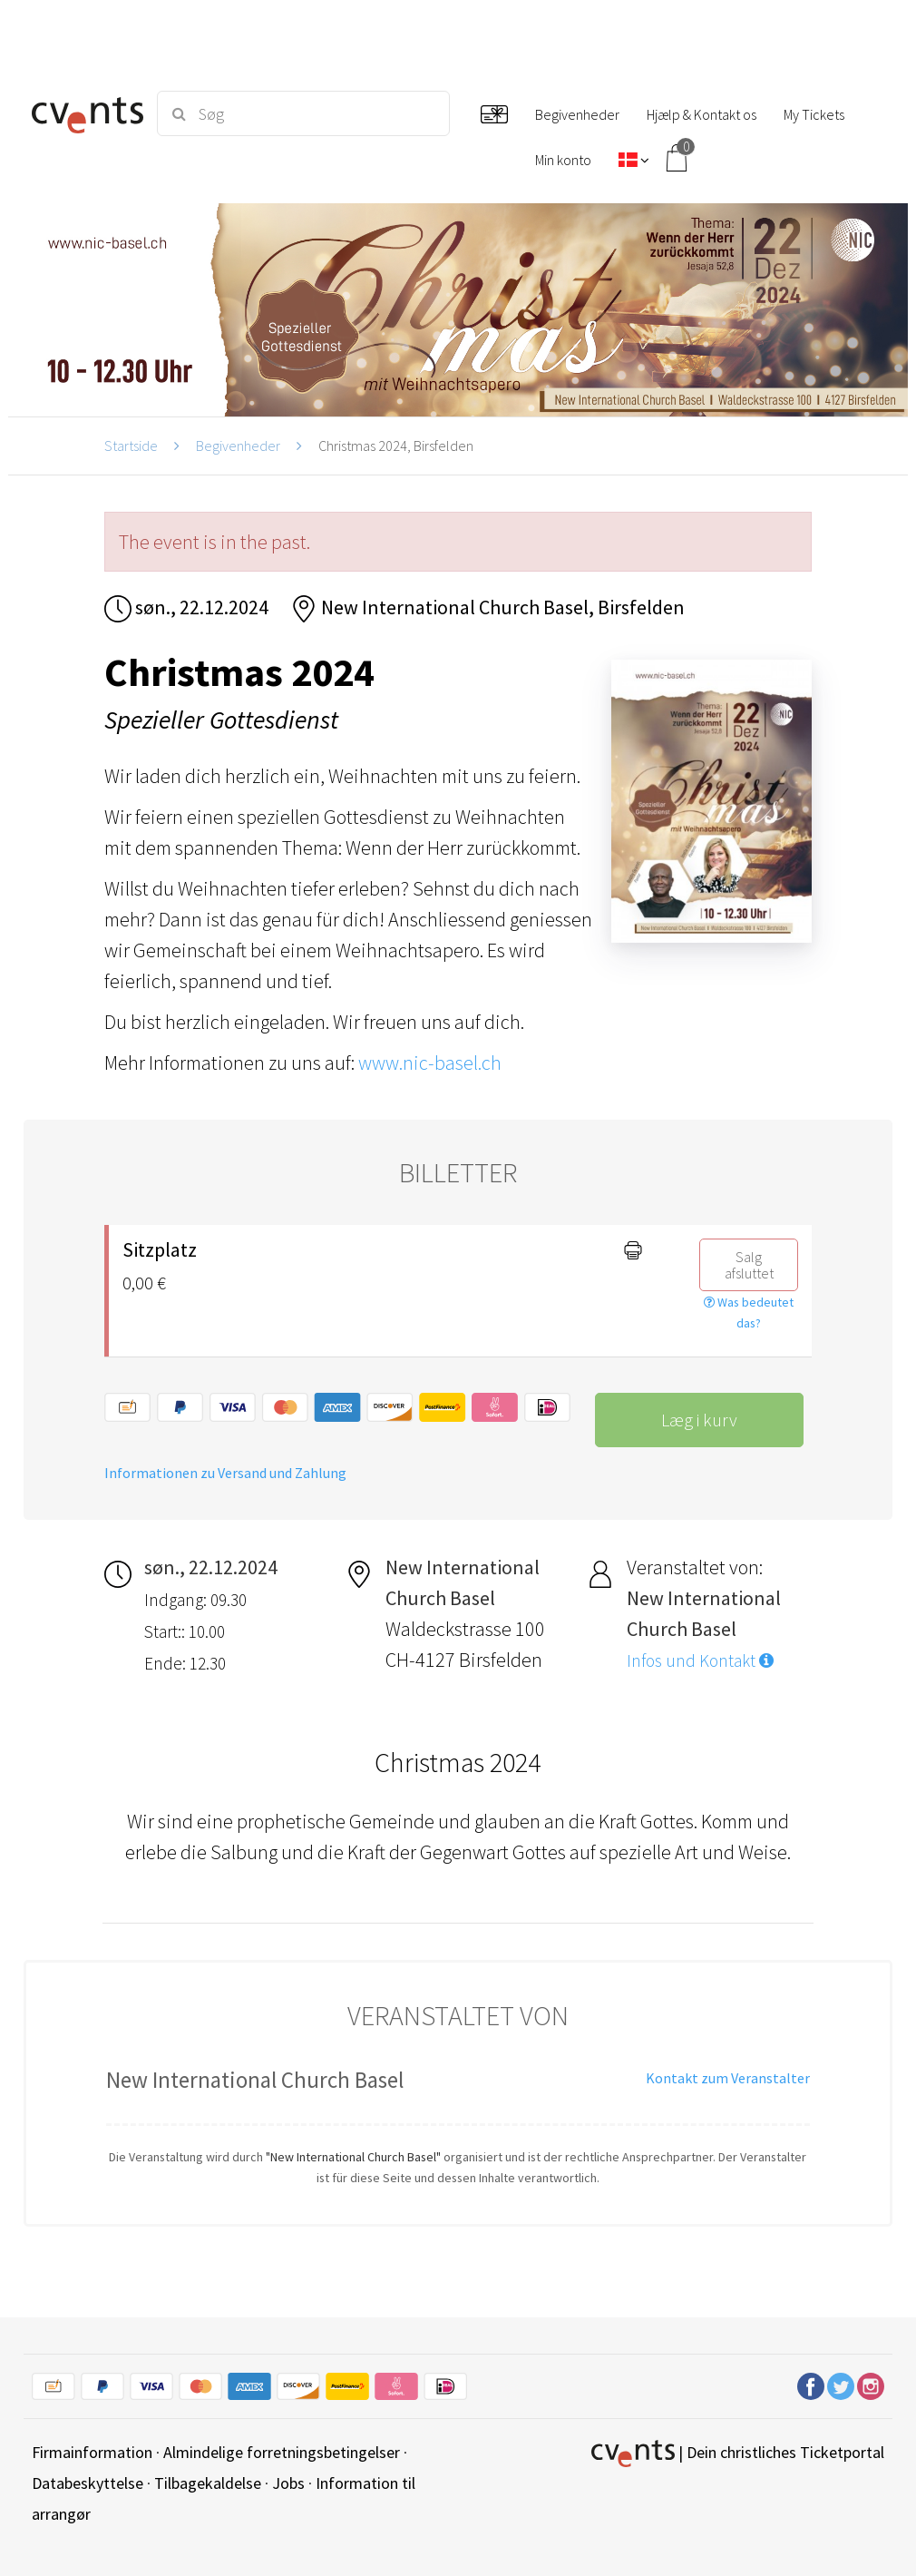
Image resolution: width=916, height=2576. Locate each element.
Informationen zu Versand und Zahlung (225, 1473)
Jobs (288, 2483)
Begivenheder (238, 445)
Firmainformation (92, 2452)
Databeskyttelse (87, 2483)
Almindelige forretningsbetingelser (281, 2452)
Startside (131, 445)
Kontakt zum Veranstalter (728, 2078)
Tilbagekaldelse (207, 2483)
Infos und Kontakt (700, 1660)
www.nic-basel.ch (430, 1062)
